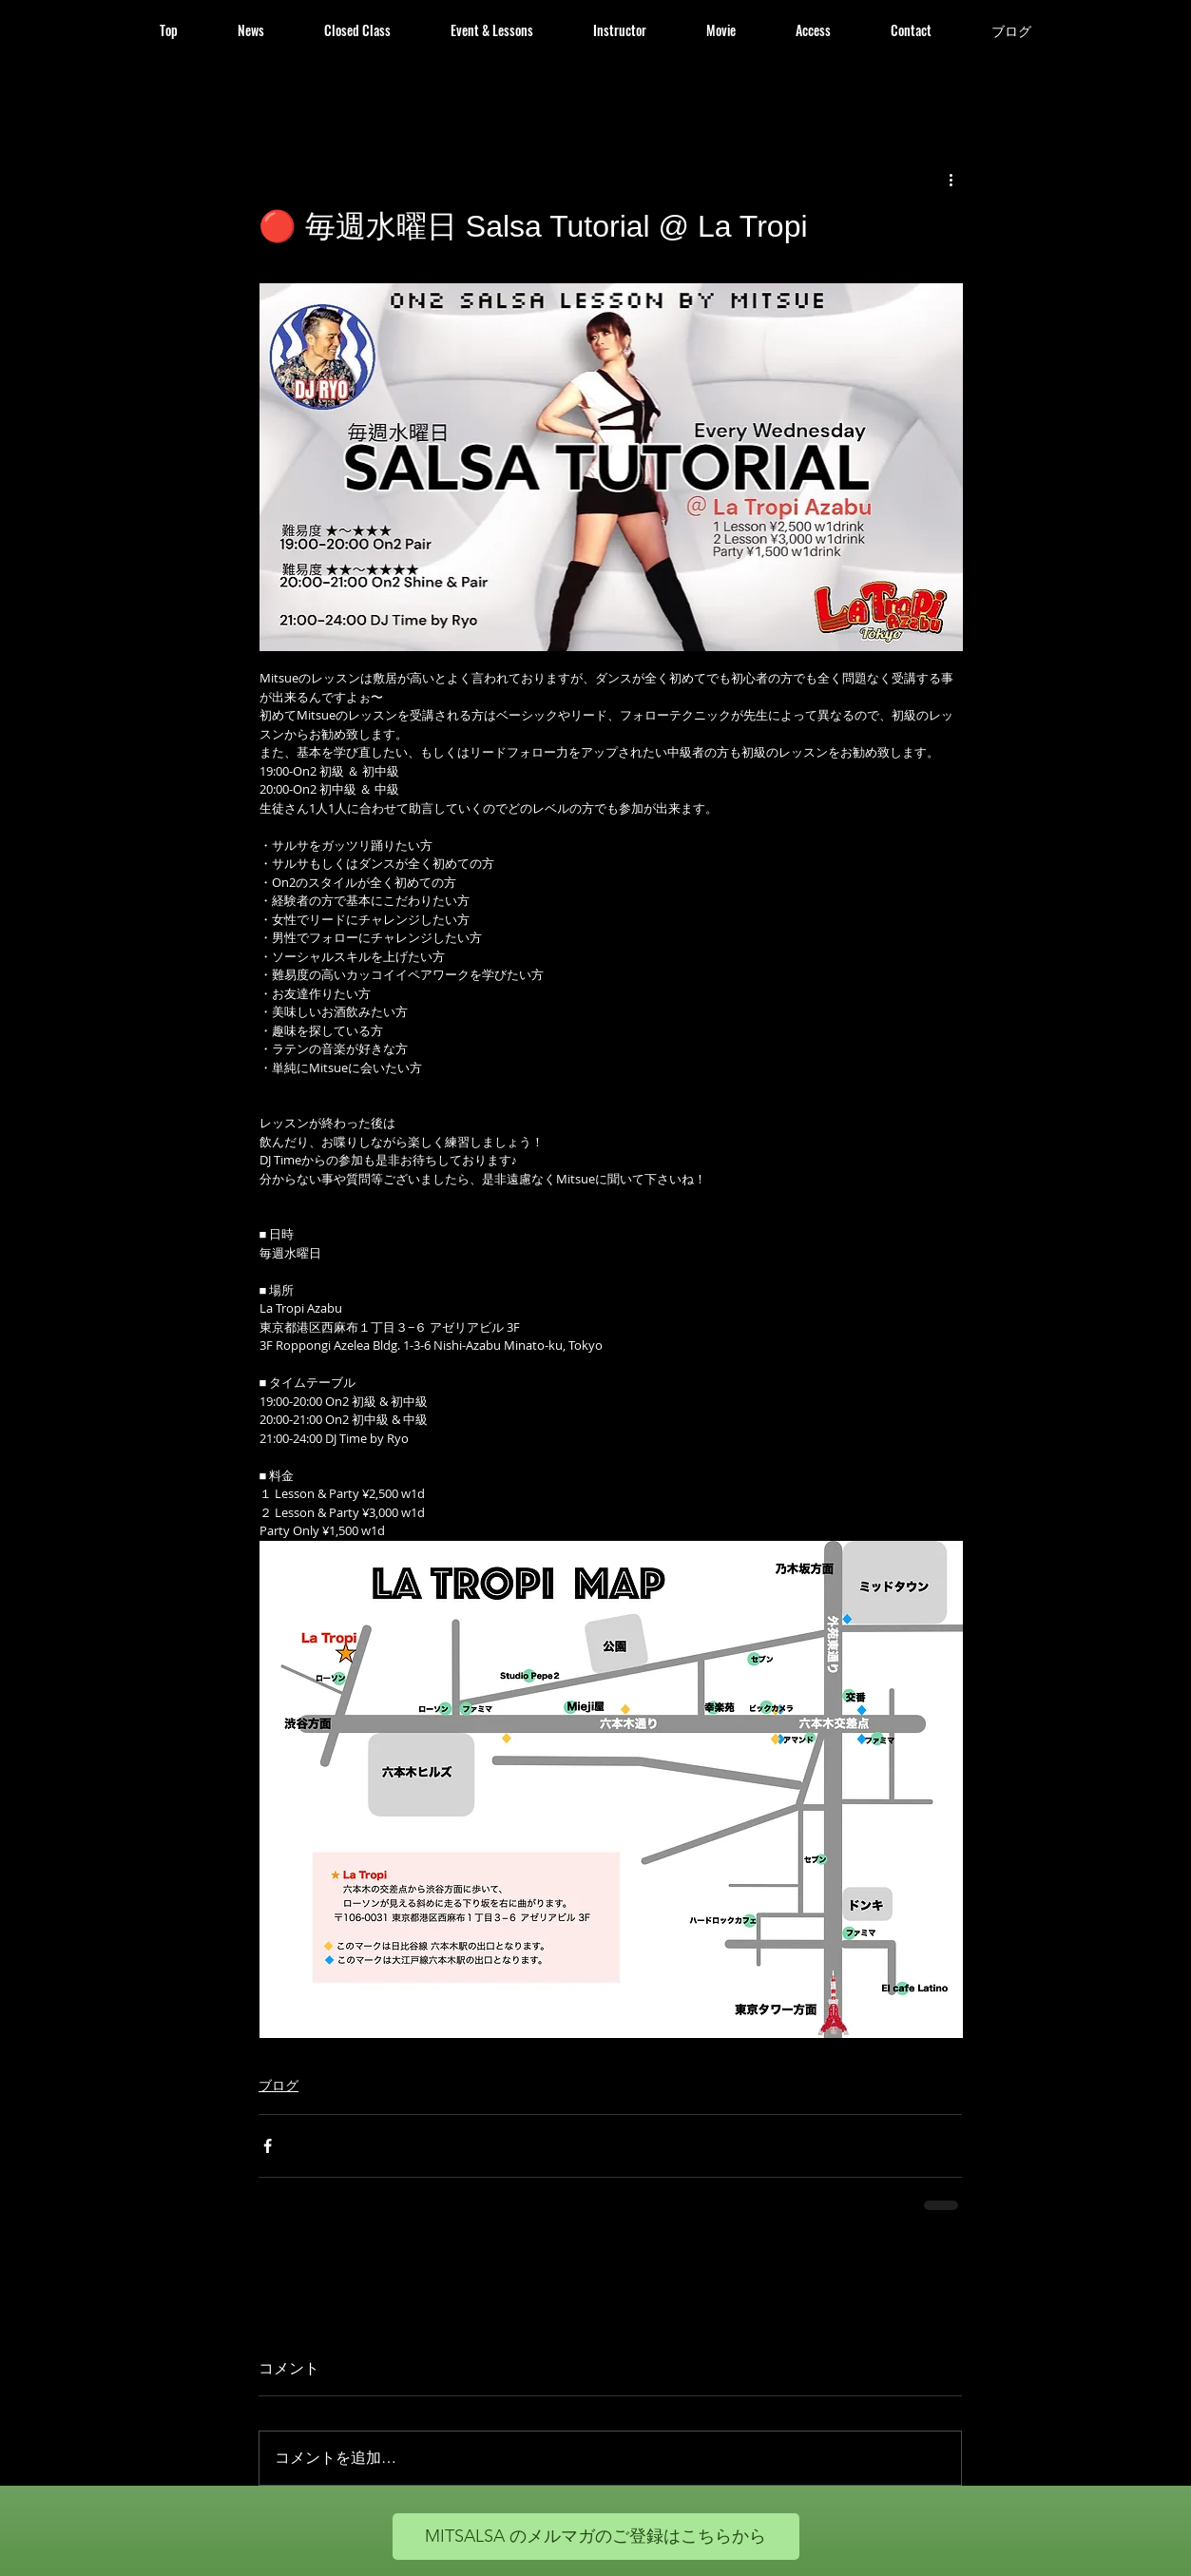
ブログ (278, 2085)
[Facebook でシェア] (268, 2146)
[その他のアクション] (950, 178)
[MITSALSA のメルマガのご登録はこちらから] (596, 2536)
